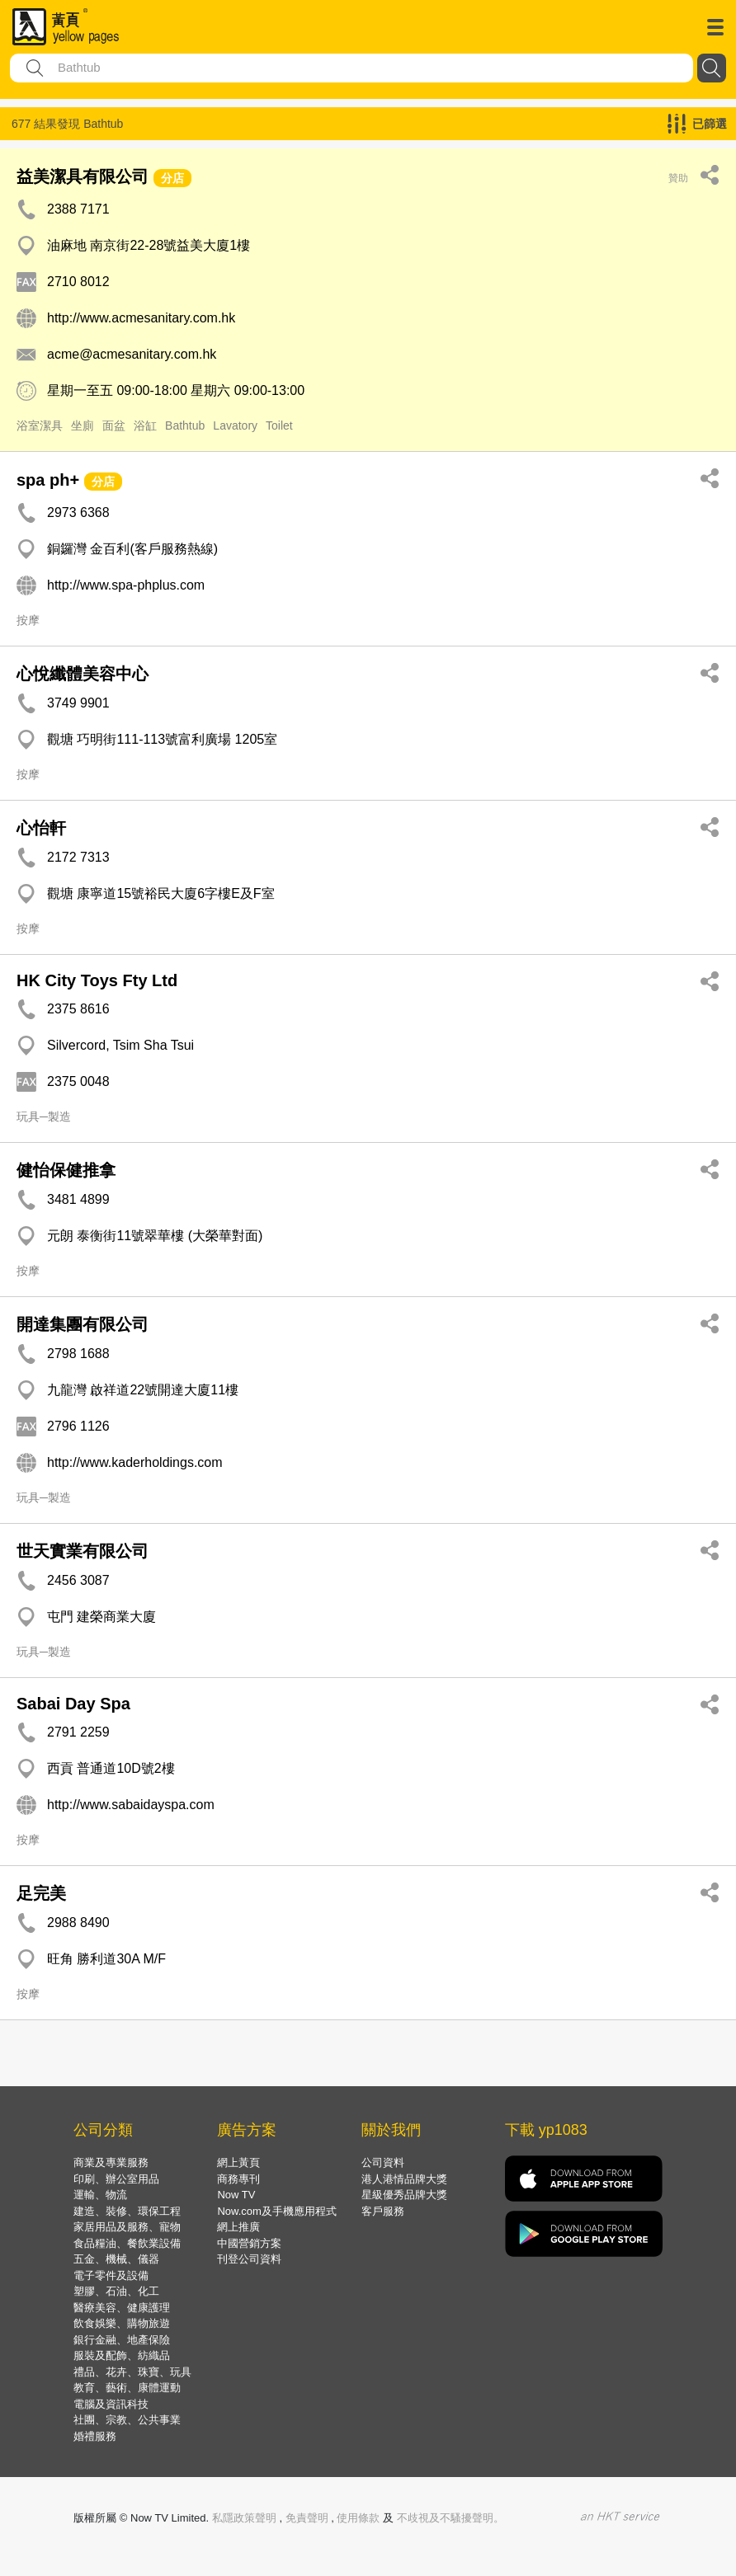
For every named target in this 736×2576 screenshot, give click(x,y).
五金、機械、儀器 (116, 2259)
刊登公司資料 (249, 2259)
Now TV (236, 2194)
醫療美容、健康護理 (121, 2307)
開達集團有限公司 (83, 1324)
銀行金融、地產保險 (121, 2340)
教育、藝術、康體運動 (127, 2387)
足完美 (41, 1893)
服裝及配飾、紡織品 (121, 2355)
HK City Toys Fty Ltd (97, 980)
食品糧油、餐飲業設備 (127, 2243)
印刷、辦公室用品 (116, 2179)
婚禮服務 (94, 2436)
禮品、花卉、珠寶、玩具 (132, 2372)
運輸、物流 (100, 2194)
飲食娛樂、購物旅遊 (121, 2323)
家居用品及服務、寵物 (127, 2227)
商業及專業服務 (111, 2162)
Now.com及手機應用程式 (276, 2211)
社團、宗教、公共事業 (127, 2420)
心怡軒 (41, 828)
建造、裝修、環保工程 (127, 2211)
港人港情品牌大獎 (404, 2179)
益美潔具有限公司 (83, 176)
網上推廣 (238, 2227)
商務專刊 (238, 2179)
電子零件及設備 (111, 2275)
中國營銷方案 (249, 2243)
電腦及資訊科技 (111, 2404)
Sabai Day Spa (73, 1704)
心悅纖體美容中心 (83, 674)
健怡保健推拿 (66, 1170)
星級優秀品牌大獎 (404, 2194)
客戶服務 (382, 2211)
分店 (172, 178)
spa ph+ (48, 480)
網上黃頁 (238, 2162)
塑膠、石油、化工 (116, 2291)
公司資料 (382, 2162)
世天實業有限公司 (83, 1551)
